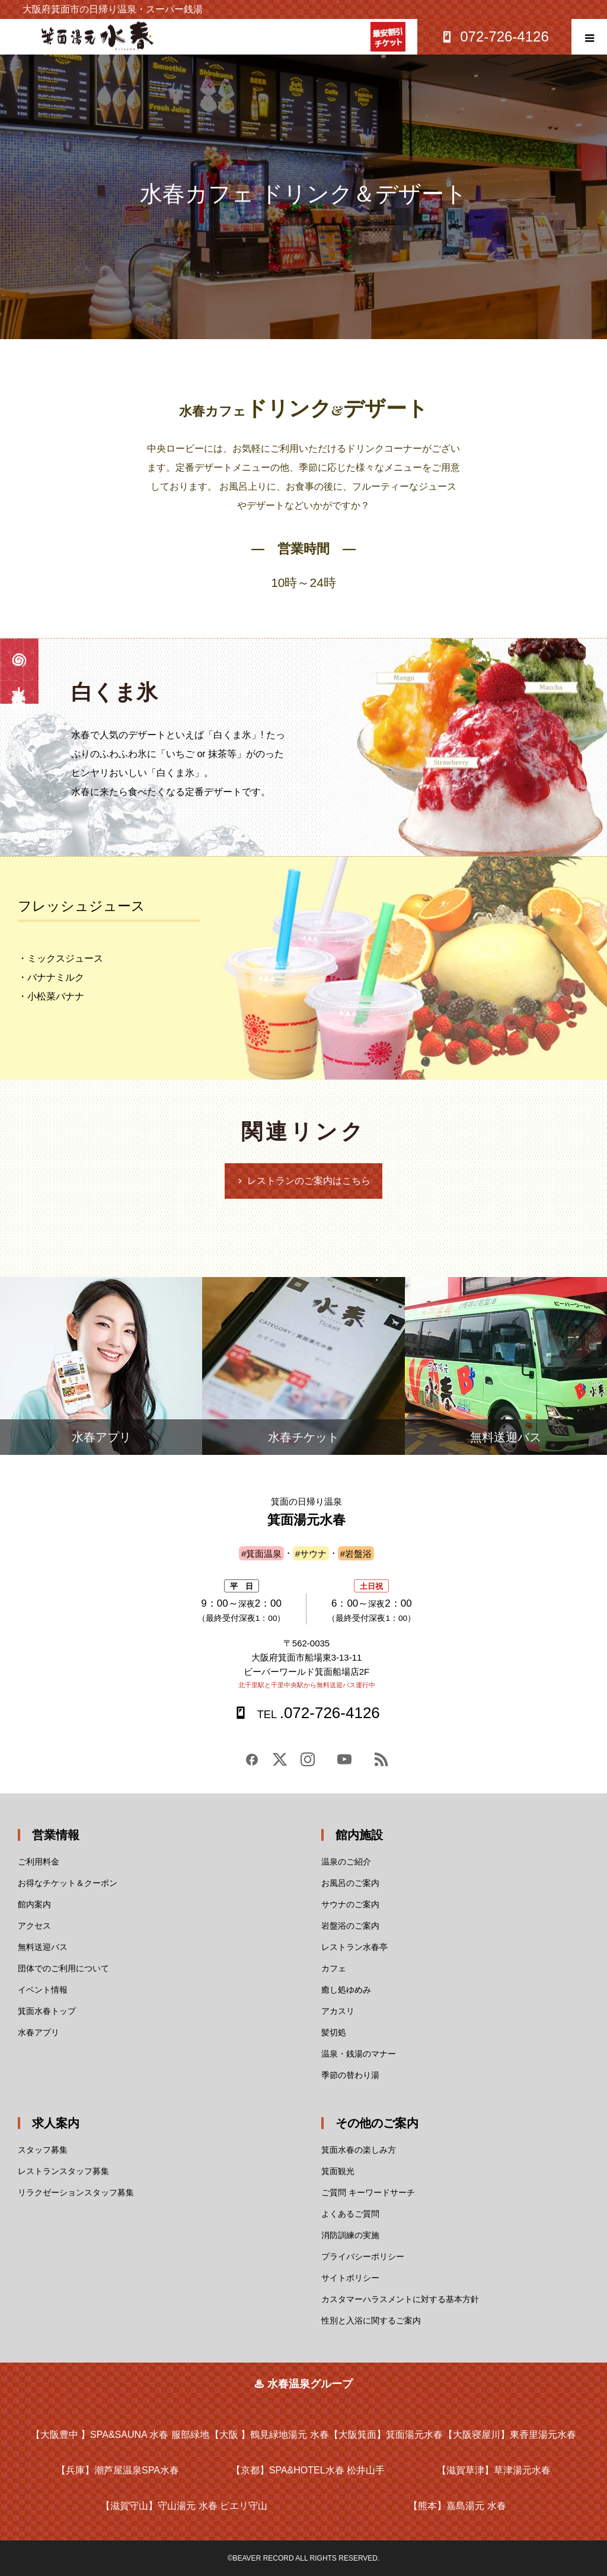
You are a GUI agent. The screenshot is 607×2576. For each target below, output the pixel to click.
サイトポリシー (350, 2278)
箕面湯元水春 (386, 2435)
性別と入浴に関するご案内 (371, 2320)
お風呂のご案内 (350, 1883)
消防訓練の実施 (350, 2235)
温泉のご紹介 (346, 1861)
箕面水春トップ (47, 2011)
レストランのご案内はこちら (308, 1181)
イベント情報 (43, 1989)
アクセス (34, 1925)
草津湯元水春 (494, 2470)
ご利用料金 (38, 1861)
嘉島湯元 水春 (457, 2506)
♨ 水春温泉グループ (303, 2384)
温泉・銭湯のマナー (358, 2053)
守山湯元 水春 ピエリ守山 (184, 2506)
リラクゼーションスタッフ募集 (76, 2192)
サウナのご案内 (350, 1904)
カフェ (333, 1968)
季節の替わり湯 (350, 2075)
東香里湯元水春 (509, 2435)
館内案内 (34, 1904)
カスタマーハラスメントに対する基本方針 (400, 2299)
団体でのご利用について (63, 1968)
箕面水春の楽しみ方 (358, 2149)
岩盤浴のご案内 (350, 1925)
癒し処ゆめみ (346, 1989)
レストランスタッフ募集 (63, 2171)
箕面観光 (337, 2171)
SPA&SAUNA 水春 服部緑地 (120, 2435)
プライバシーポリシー (362, 2256)
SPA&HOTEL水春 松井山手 (308, 2470)
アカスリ (337, 2011)
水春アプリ (38, 2032)
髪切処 (333, 2032)
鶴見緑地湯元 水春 (269, 2435)
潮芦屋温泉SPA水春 (117, 2470)
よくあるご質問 (350, 2214)
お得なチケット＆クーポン (67, 1883)
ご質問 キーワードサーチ (368, 2192)
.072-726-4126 (317, 1713)
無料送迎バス (43, 1947)
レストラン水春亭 (354, 1947)
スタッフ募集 (43, 2149)
